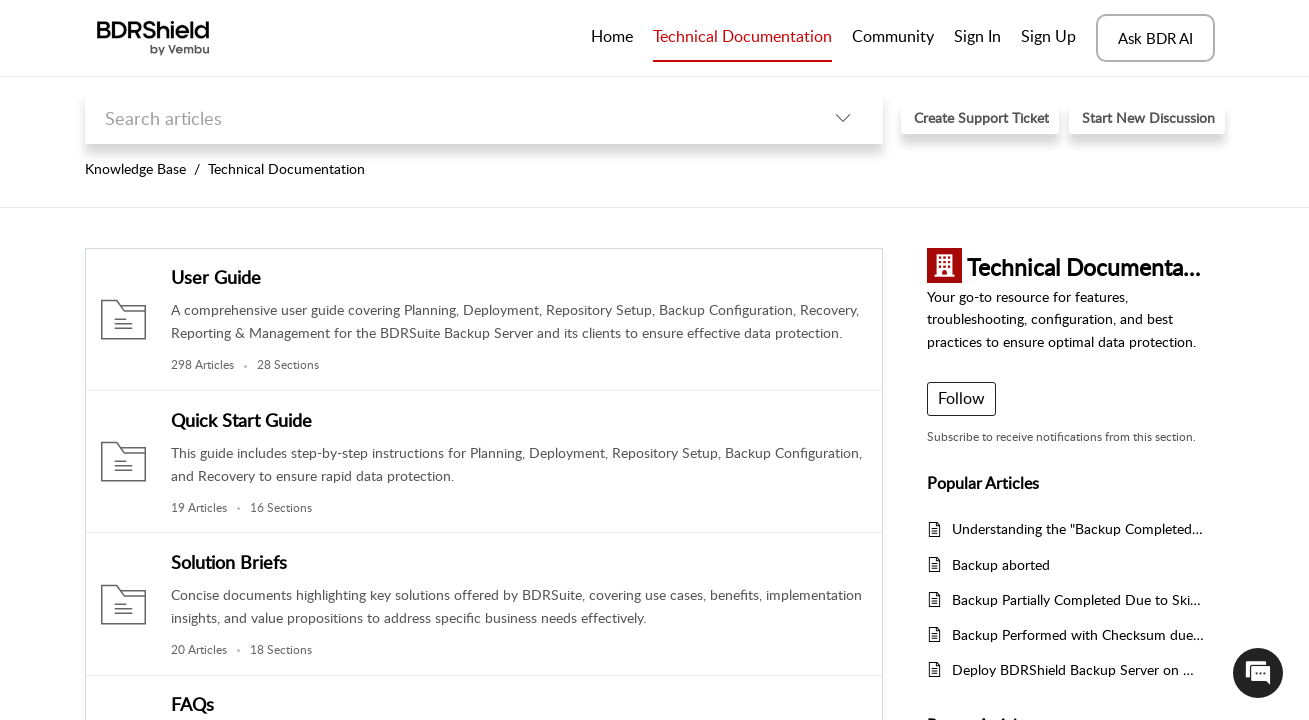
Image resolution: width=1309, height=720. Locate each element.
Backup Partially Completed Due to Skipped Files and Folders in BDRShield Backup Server (1078, 599)
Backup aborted (1001, 564)
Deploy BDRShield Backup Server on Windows (1078, 669)
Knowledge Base (135, 168)
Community (893, 36)
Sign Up (1048, 36)
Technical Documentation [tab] (742, 36)
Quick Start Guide (241, 420)
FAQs (192, 704)
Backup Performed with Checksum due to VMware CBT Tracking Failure (1078, 634)
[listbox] (843, 117)
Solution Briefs (229, 562)
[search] (444, 117)
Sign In (977, 36)
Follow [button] (961, 398)
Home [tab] (612, 36)
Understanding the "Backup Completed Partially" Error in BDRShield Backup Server (1078, 528)
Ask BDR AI (1155, 38)
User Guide (216, 277)
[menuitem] (977, 38)
